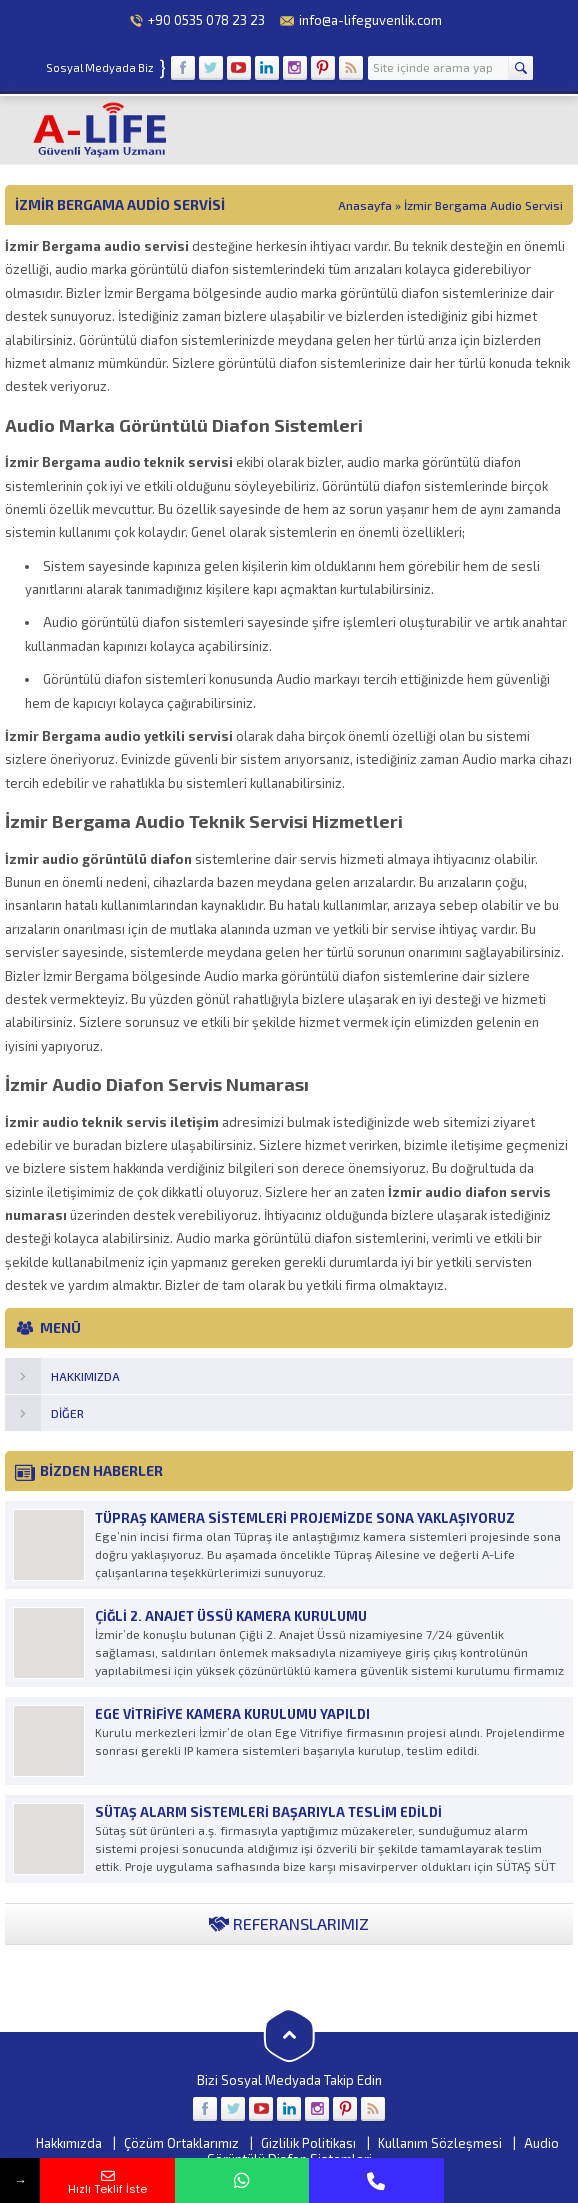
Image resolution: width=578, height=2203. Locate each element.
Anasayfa (365, 205)
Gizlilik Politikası (308, 2143)
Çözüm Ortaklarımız (181, 2143)
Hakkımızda (69, 2143)
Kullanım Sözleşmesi (440, 2143)
